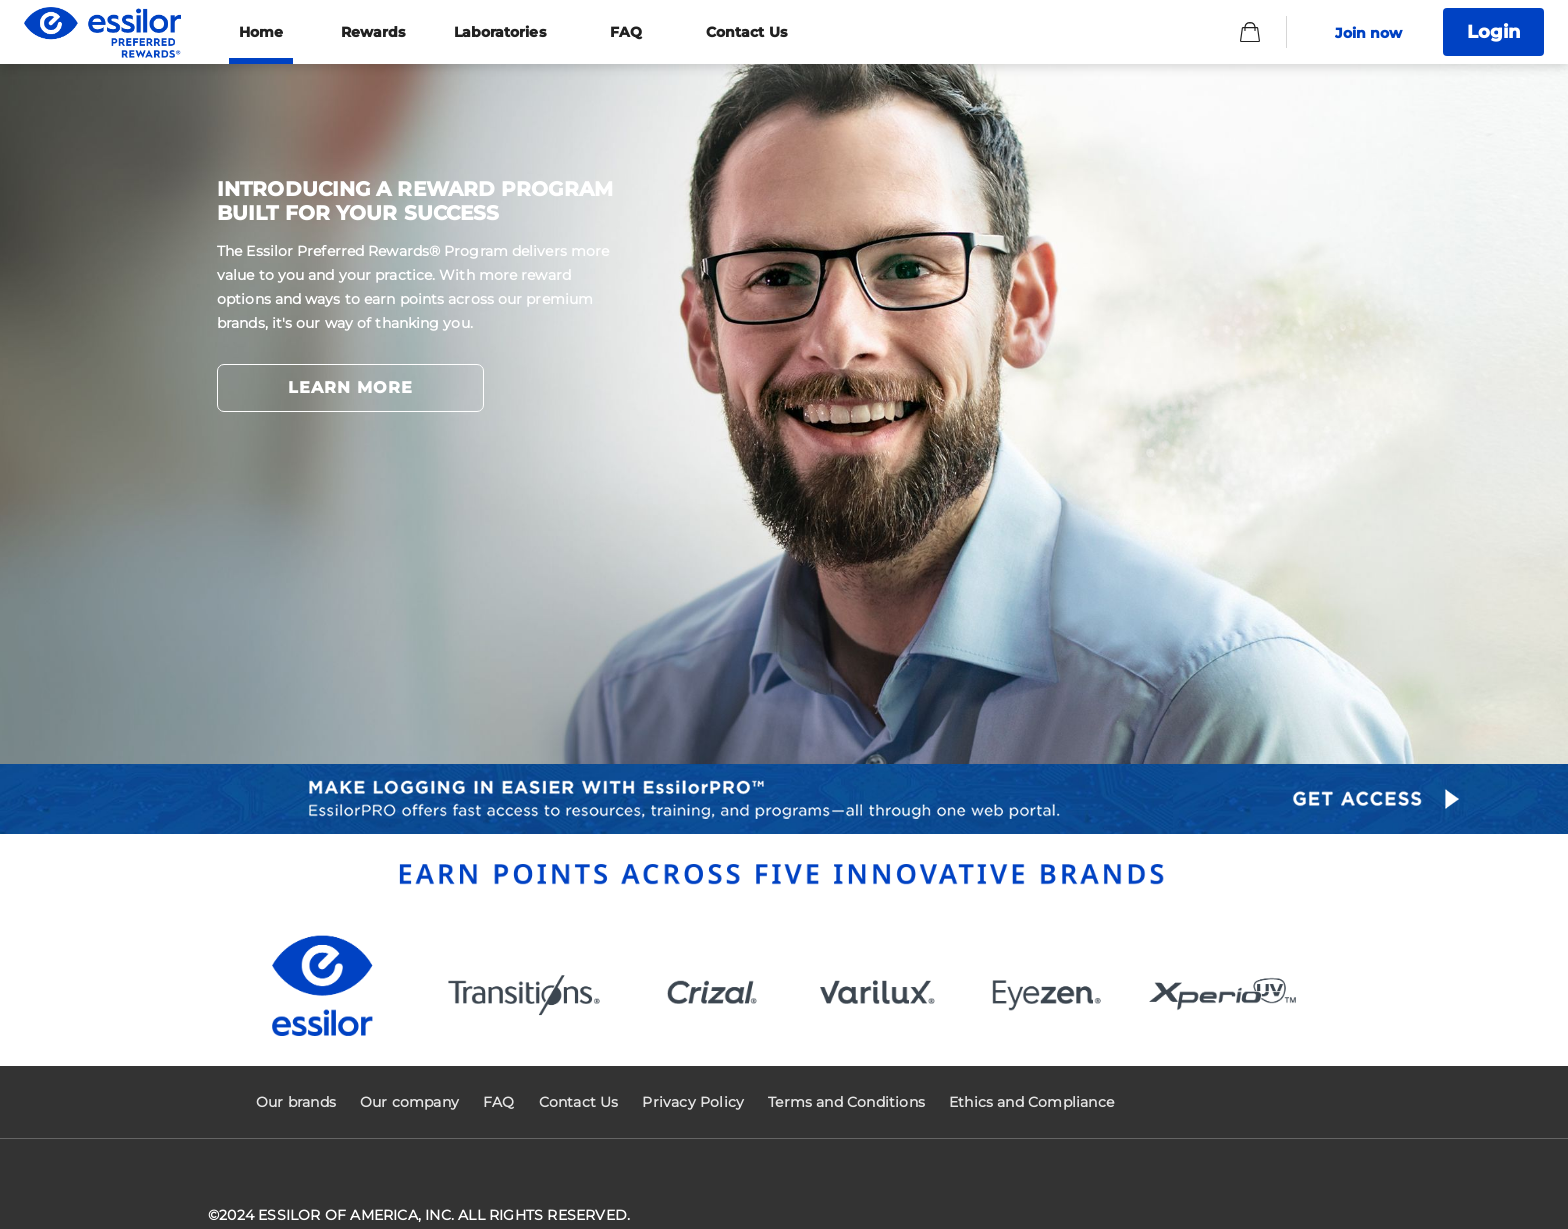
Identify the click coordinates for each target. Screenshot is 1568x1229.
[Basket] (1250, 32)
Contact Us (579, 1102)
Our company (409, 1102)
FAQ (499, 1102)
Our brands (296, 1102)
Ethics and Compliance (1031, 1102)
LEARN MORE (350, 387)
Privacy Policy (693, 1102)
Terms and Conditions (846, 1102)
